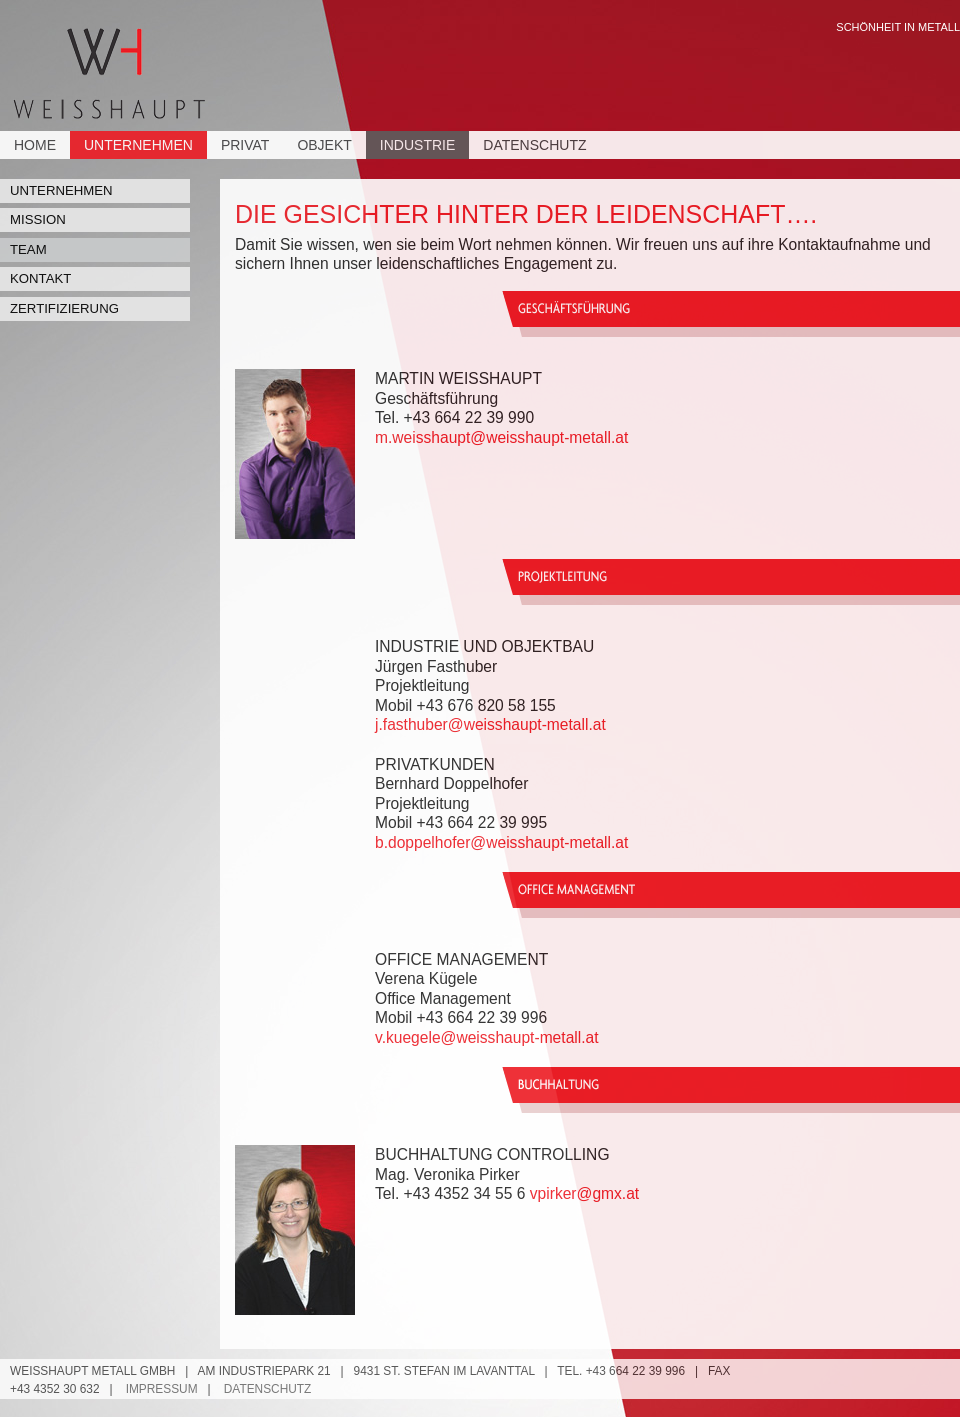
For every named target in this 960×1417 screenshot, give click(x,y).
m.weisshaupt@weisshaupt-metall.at (501, 437)
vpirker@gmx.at (584, 1193)
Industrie (417, 145)
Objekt (324, 145)
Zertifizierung (64, 308)
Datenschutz (534, 145)
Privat (245, 145)
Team (28, 249)
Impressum (162, 1389)
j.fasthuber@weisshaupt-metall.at (490, 724)
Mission (38, 219)
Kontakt (40, 278)
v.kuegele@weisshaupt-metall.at (487, 1037)
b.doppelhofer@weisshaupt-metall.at (501, 842)
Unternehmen (138, 145)
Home (35, 145)
